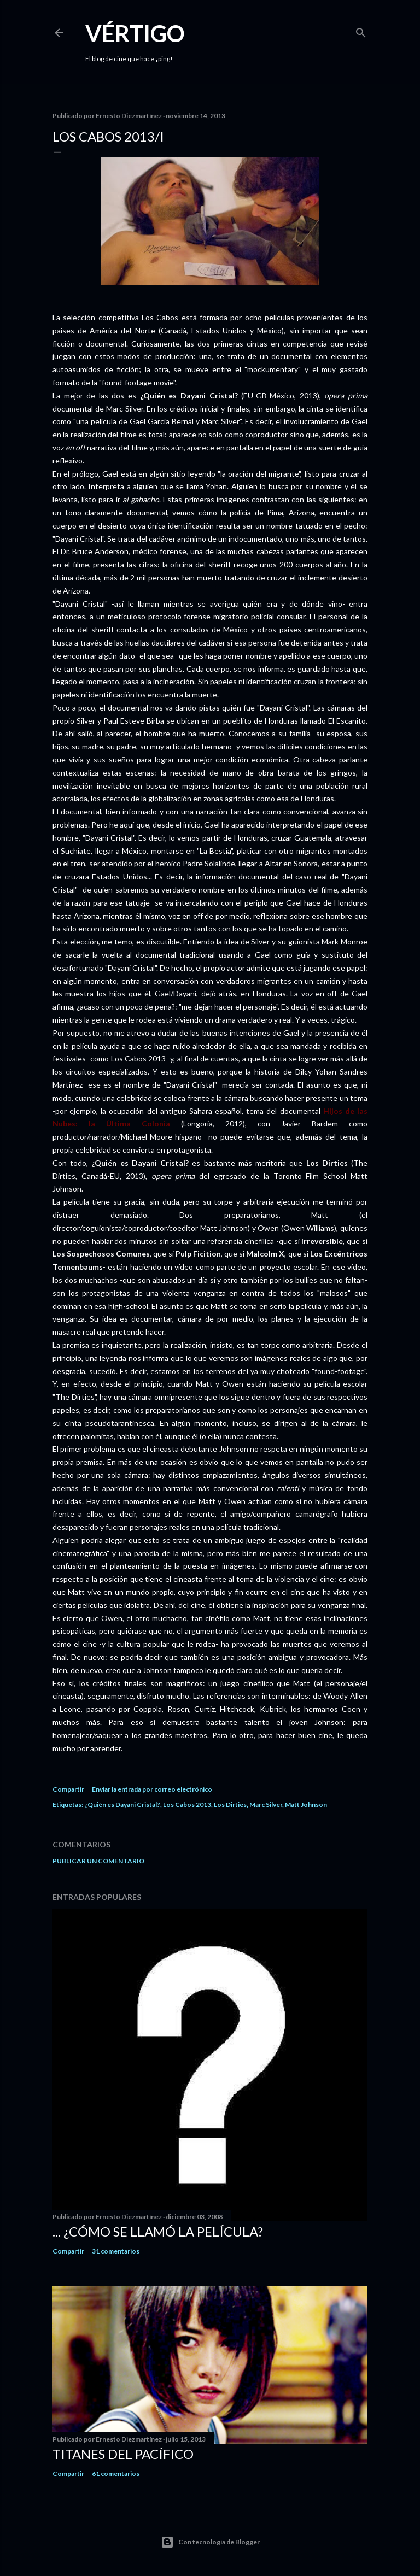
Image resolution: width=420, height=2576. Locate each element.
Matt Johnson (306, 1804)
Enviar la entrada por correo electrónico (152, 1789)
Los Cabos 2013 (187, 1804)
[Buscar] (361, 30)
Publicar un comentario (98, 1861)
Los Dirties (230, 1804)
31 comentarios (115, 2251)
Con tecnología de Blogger (210, 2542)
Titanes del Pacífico (123, 2454)
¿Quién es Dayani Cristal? (122, 1804)
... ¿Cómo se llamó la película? (157, 2231)
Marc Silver (265, 1804)
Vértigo (135, 33)
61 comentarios (115, 2473)
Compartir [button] (68, 1789)
